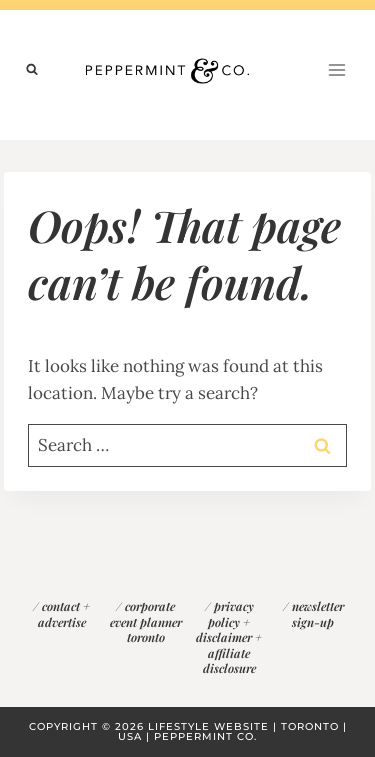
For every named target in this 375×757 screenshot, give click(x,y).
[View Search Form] (32, 70)
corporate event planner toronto (146, 621)
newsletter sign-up (318, 614)
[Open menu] (336, 69)
